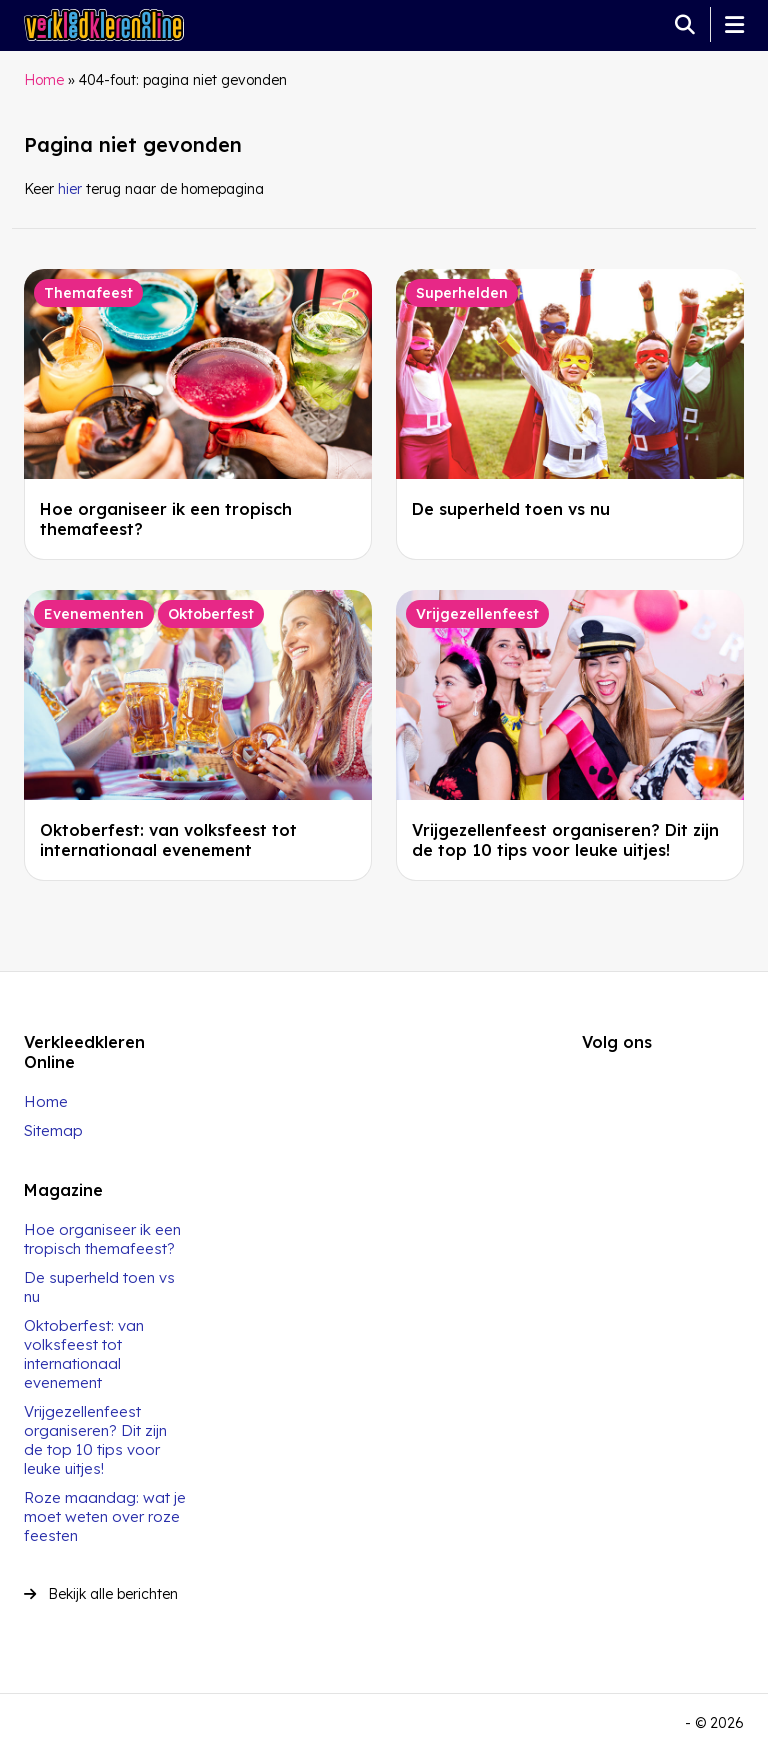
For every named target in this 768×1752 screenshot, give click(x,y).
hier (70, 189)
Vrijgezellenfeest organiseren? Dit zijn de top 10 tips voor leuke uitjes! (565, 840)
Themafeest (88, 293)
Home (44, 80)
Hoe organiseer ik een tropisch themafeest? (102, 1239)
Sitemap (53, 1130)
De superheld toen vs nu (511, 509)
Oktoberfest (211, 614)
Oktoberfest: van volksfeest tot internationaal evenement (168, 840)
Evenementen (94, 614)
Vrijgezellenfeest (477, 614)
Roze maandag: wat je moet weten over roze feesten (105, 1516)
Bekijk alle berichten (101, 1594)
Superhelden (462, 293)
